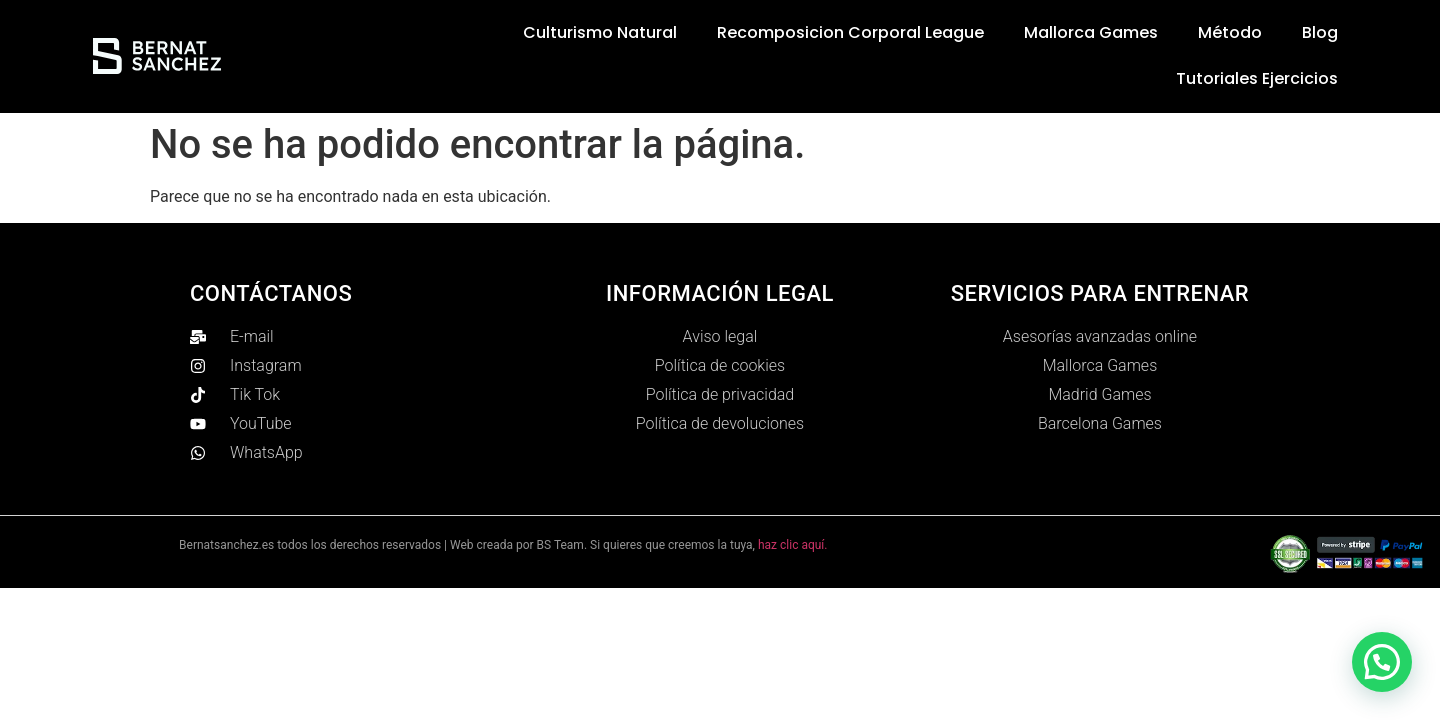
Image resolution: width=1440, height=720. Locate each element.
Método (1230, 32)
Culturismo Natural (600, 32)
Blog (1320, 32)
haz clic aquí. (793, 545)
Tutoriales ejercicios (1257, 78)
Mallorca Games (1091, 32)
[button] (1382, 662)
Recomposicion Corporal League (850, 32)
